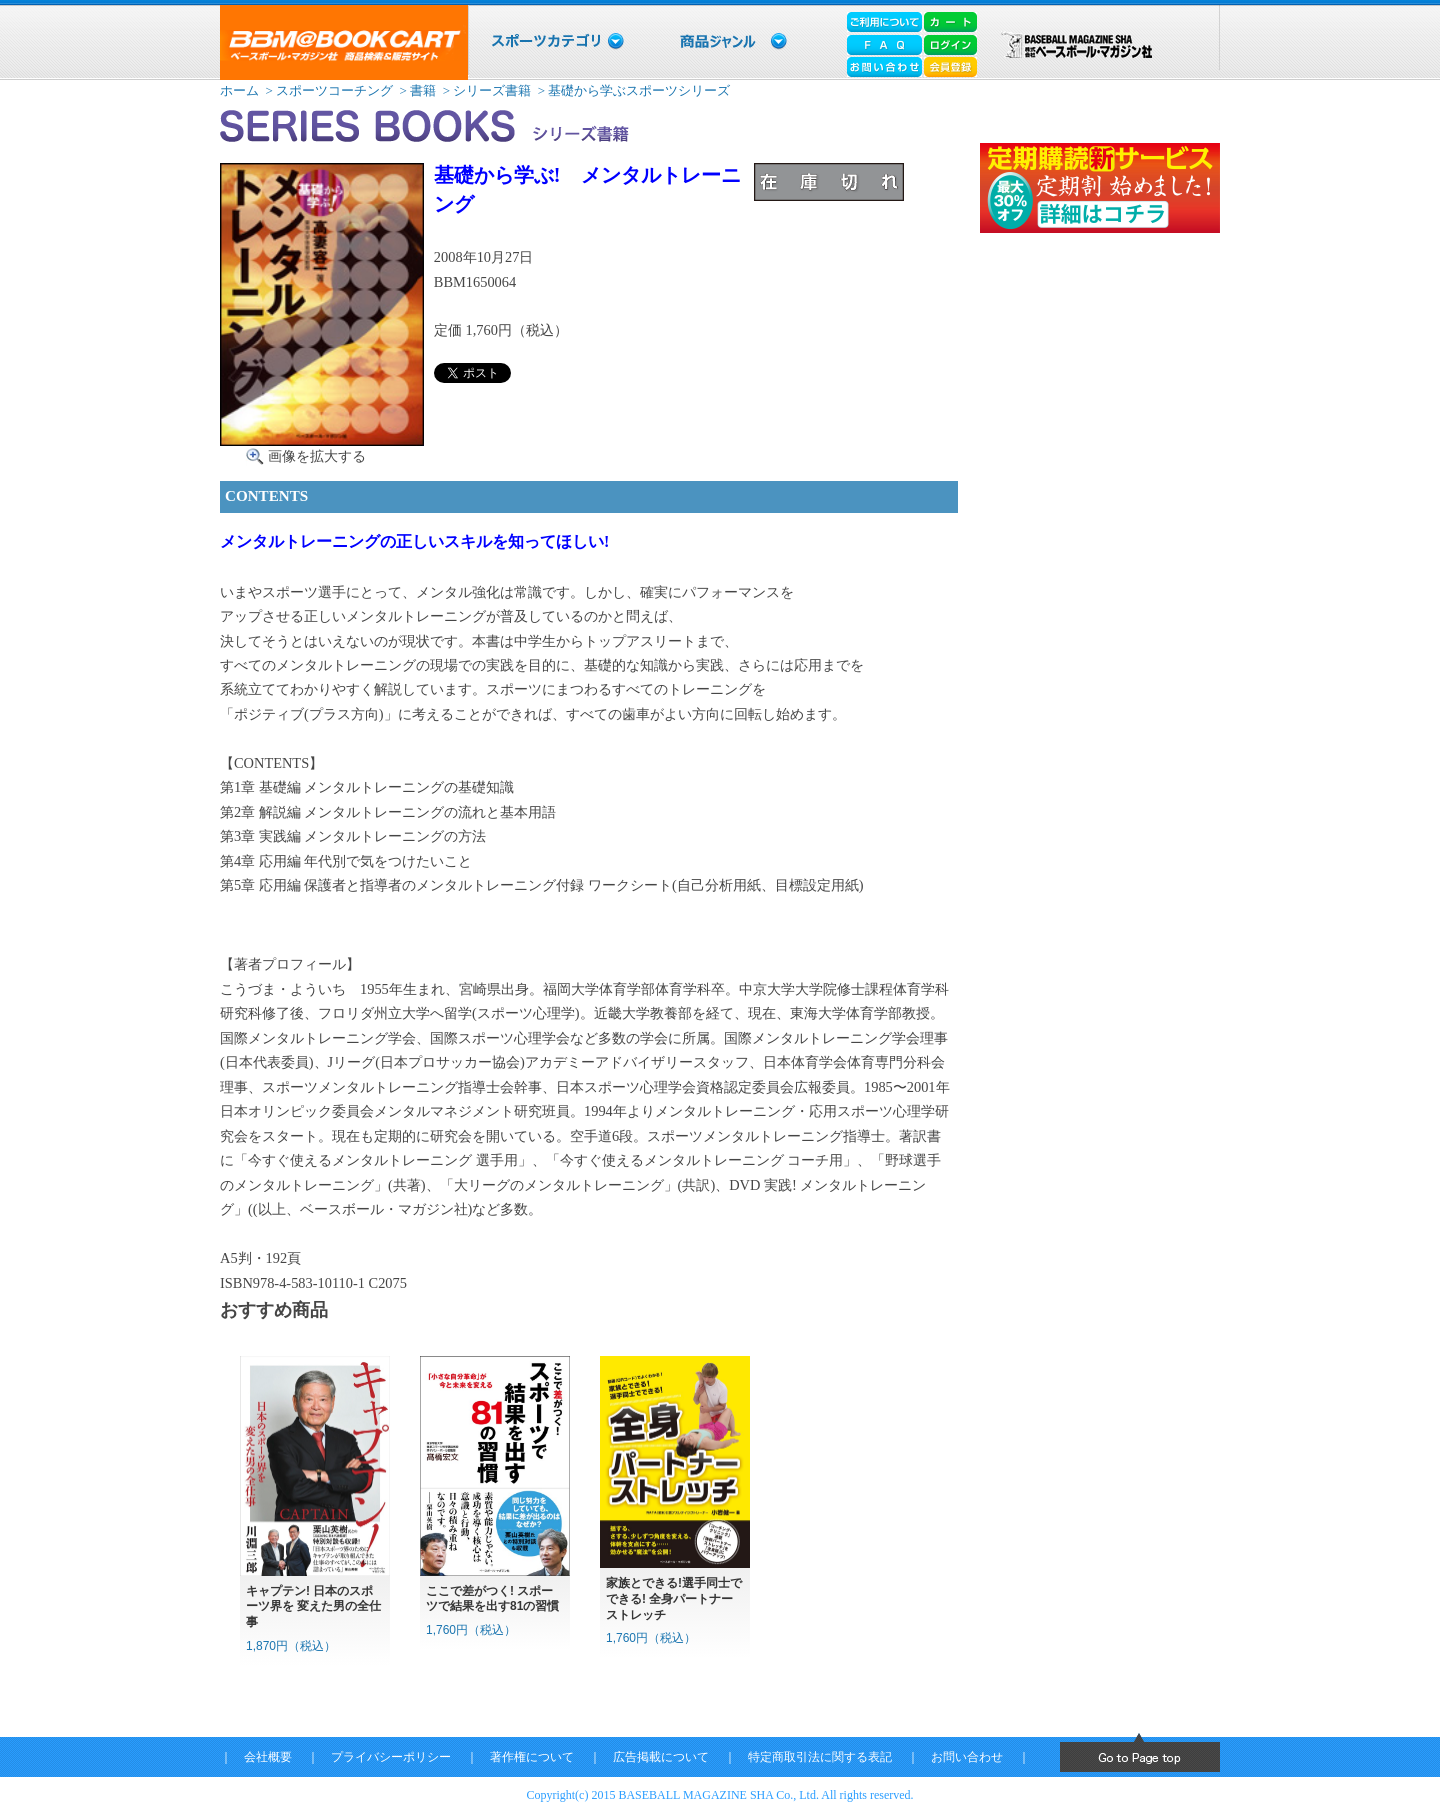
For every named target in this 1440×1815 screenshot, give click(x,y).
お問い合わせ (967, 1757)
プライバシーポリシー (391, 1757)
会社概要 (268, 1757)
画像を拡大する (317, 456)
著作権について (532, 1757)
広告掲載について (661, 1757)
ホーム (239, 90)
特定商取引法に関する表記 (820, 1757)
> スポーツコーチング (327, 90)
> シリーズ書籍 (485, 90)
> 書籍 (416, 90)
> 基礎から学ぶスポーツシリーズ (633, 90)
